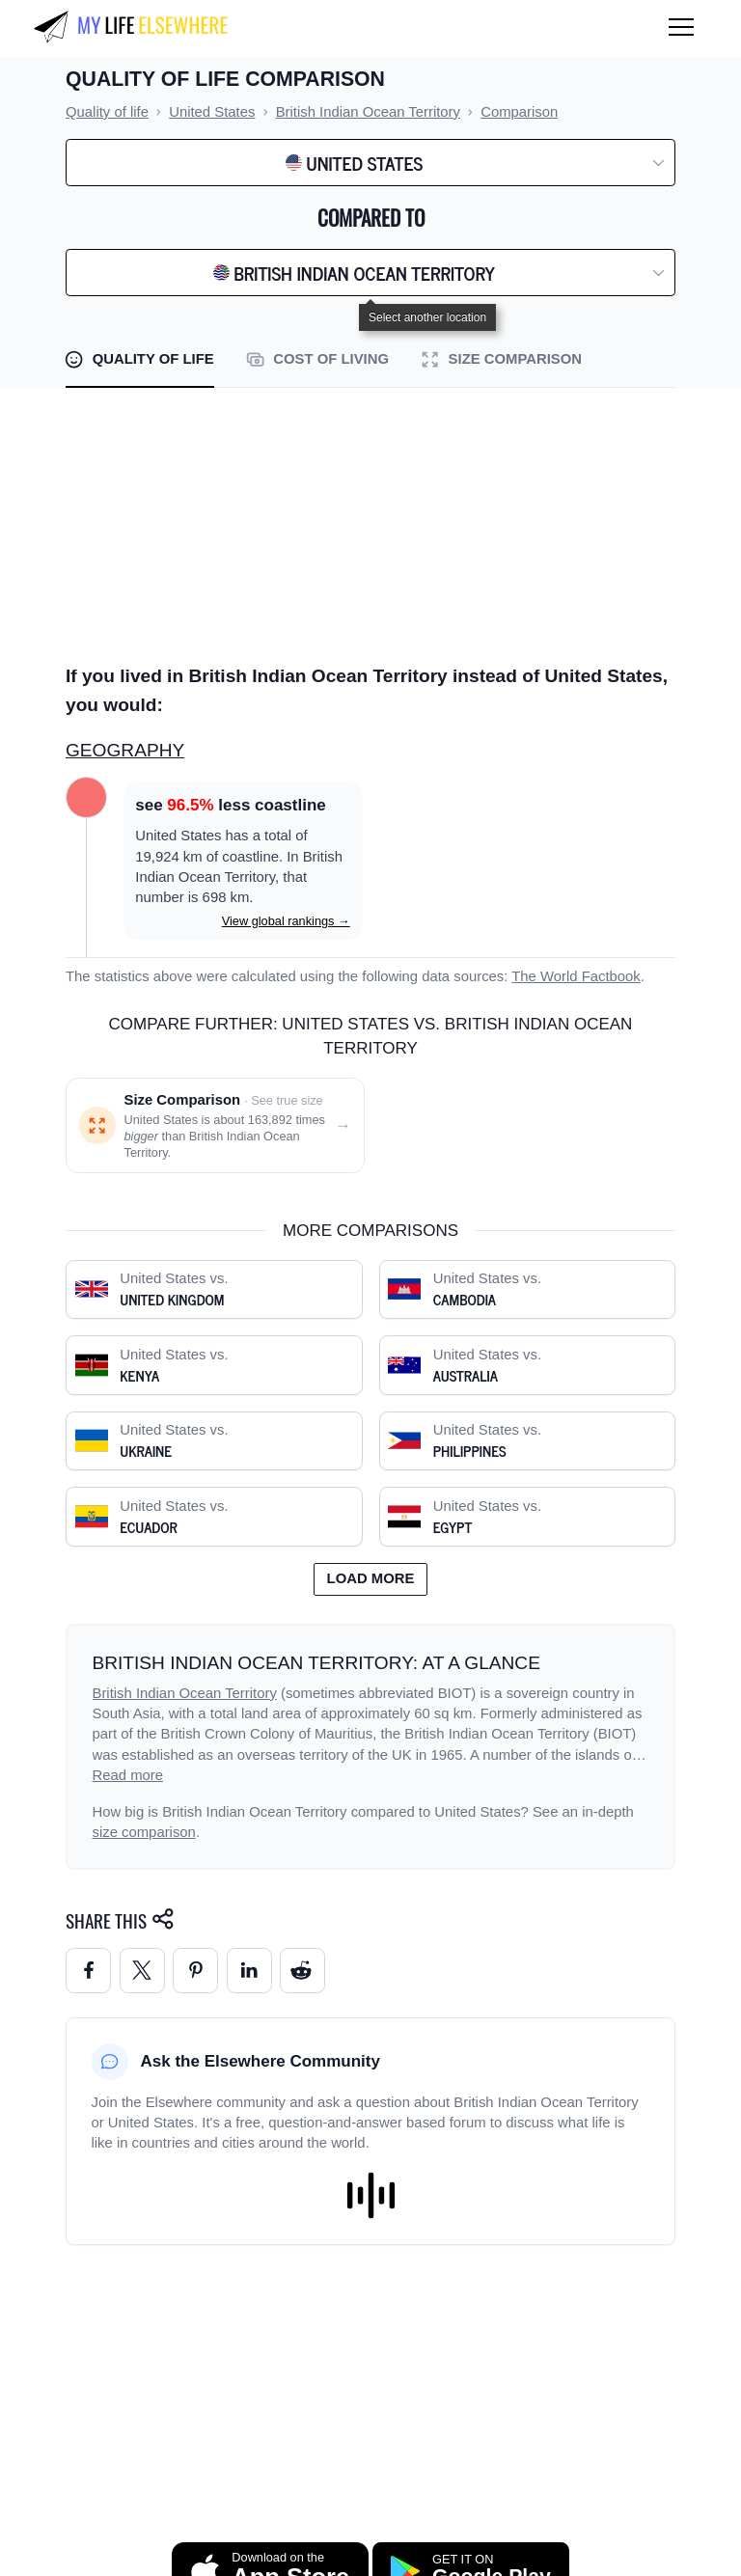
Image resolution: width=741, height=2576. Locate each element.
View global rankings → (286, 921)
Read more (128, 1775)
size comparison (144, 1832)
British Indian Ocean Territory (185, 1693)
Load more (371, 1578)
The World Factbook (576, 976)
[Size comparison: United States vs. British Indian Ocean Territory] (215, 1126)
